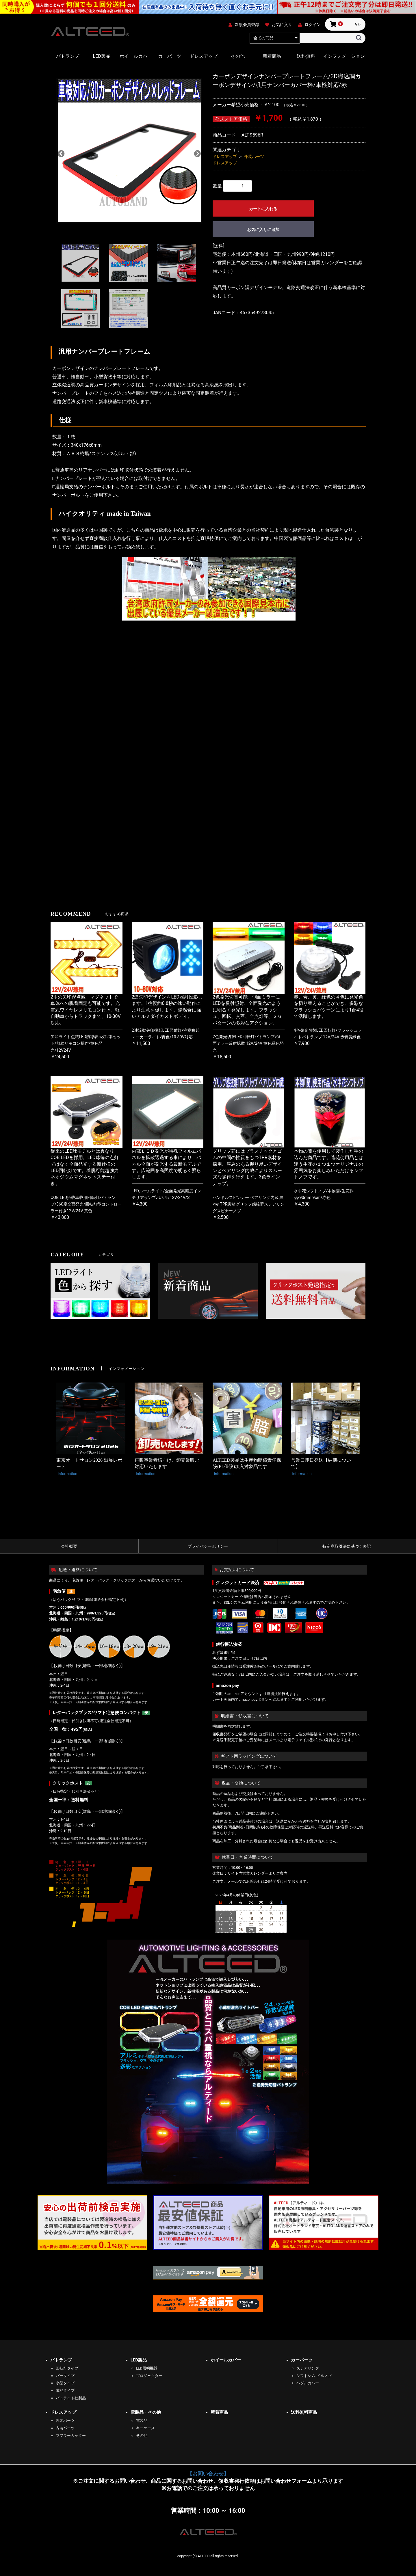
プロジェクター (149, 2376)
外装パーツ (254, 156)
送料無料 (306, 56)
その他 (238, 56)
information (67, 1474)
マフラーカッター (71, 2435)
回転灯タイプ (67, 2368)
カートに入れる (263, 208)
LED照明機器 (146, 2368)
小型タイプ (65, 2383)
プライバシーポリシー (207, 1546)
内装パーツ (65, 2428)
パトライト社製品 (71, 2398)
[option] (129, 153)
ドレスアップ (204, 56)
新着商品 (272, 56)
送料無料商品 (304, 2412)
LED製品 (101, 56)
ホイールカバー (136, 56)
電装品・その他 (146, 2412)
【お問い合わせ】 (208, 2474)
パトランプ (67, 56)
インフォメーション (344, 56)
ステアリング (307, 2368)
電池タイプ (65, 2390)
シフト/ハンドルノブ (314, 2376)
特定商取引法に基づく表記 (346, 1546)
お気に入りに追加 (263, 229)
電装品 (141, 2420)
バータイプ (65, 2376)
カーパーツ (169, 56)
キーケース (145, 2428)
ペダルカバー (307, 2383)
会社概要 (69, 1546)
